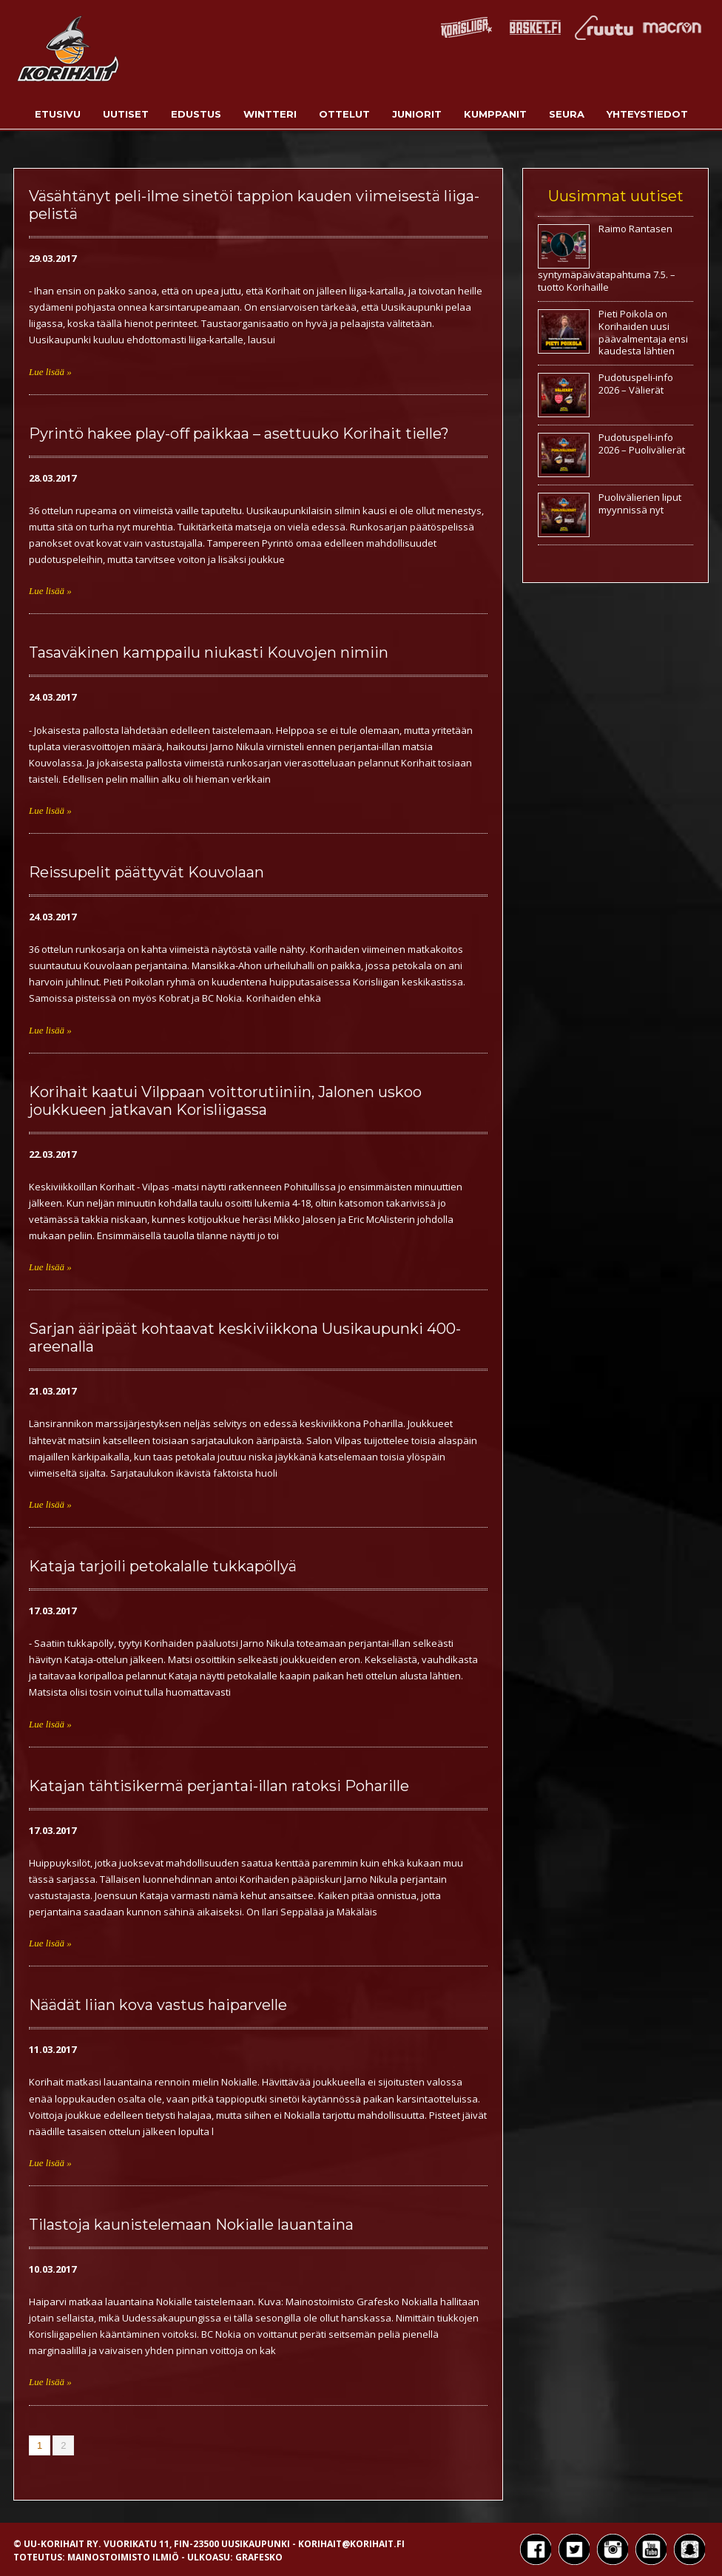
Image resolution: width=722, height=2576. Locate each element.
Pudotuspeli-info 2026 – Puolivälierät (641, 443)
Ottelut (344, 114)
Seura (566, 114)
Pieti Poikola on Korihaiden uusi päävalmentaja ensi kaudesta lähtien (643, 332)
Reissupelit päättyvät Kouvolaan (146, 872)
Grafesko (259, 2557)
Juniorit (417, 114)
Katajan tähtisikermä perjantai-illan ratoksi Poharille (219, 1786)
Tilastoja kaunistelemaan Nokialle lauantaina (191, 2224)
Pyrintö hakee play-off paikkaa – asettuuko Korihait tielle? (239, 433)
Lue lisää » (50, 371)
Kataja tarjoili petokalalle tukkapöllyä (163, 1566)
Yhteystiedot (647, 114)
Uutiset (126, 114)
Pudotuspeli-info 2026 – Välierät (635, 384)
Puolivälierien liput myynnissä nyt (639, 503)
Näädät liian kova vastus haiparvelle (158, 2005)
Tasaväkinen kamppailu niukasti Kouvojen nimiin (208, 652)
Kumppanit (495, 114)
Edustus (196, 114)
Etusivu (58, 114)
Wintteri (270, 114)
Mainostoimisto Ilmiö (123, 2557)
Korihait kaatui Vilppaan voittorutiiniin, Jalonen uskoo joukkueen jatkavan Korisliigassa (225, 1101)
